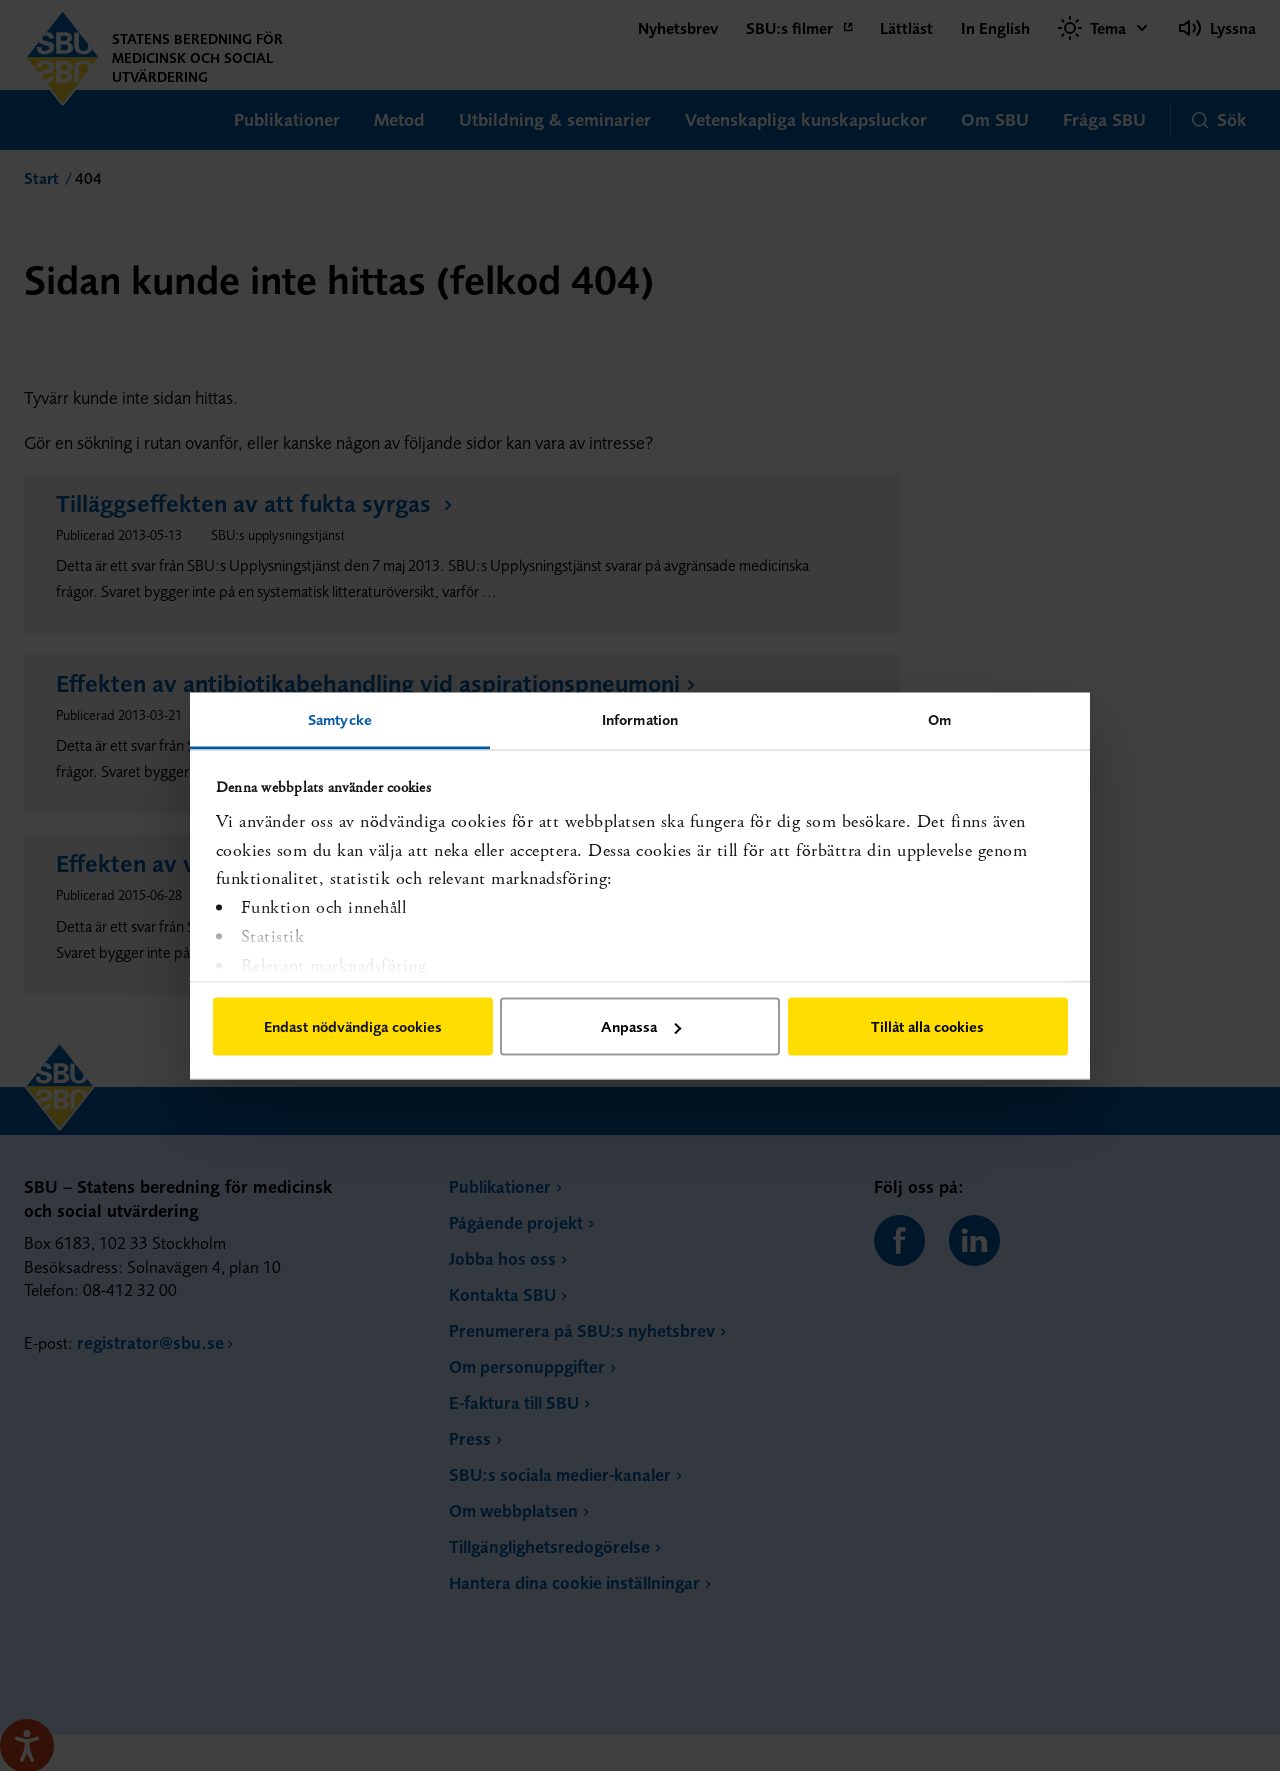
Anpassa (641, 1026)
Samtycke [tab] (340, 718)
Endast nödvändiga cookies (353, 1026)
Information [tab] (640, 718)
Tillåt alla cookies (927, 1026)
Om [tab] (939, 718)
